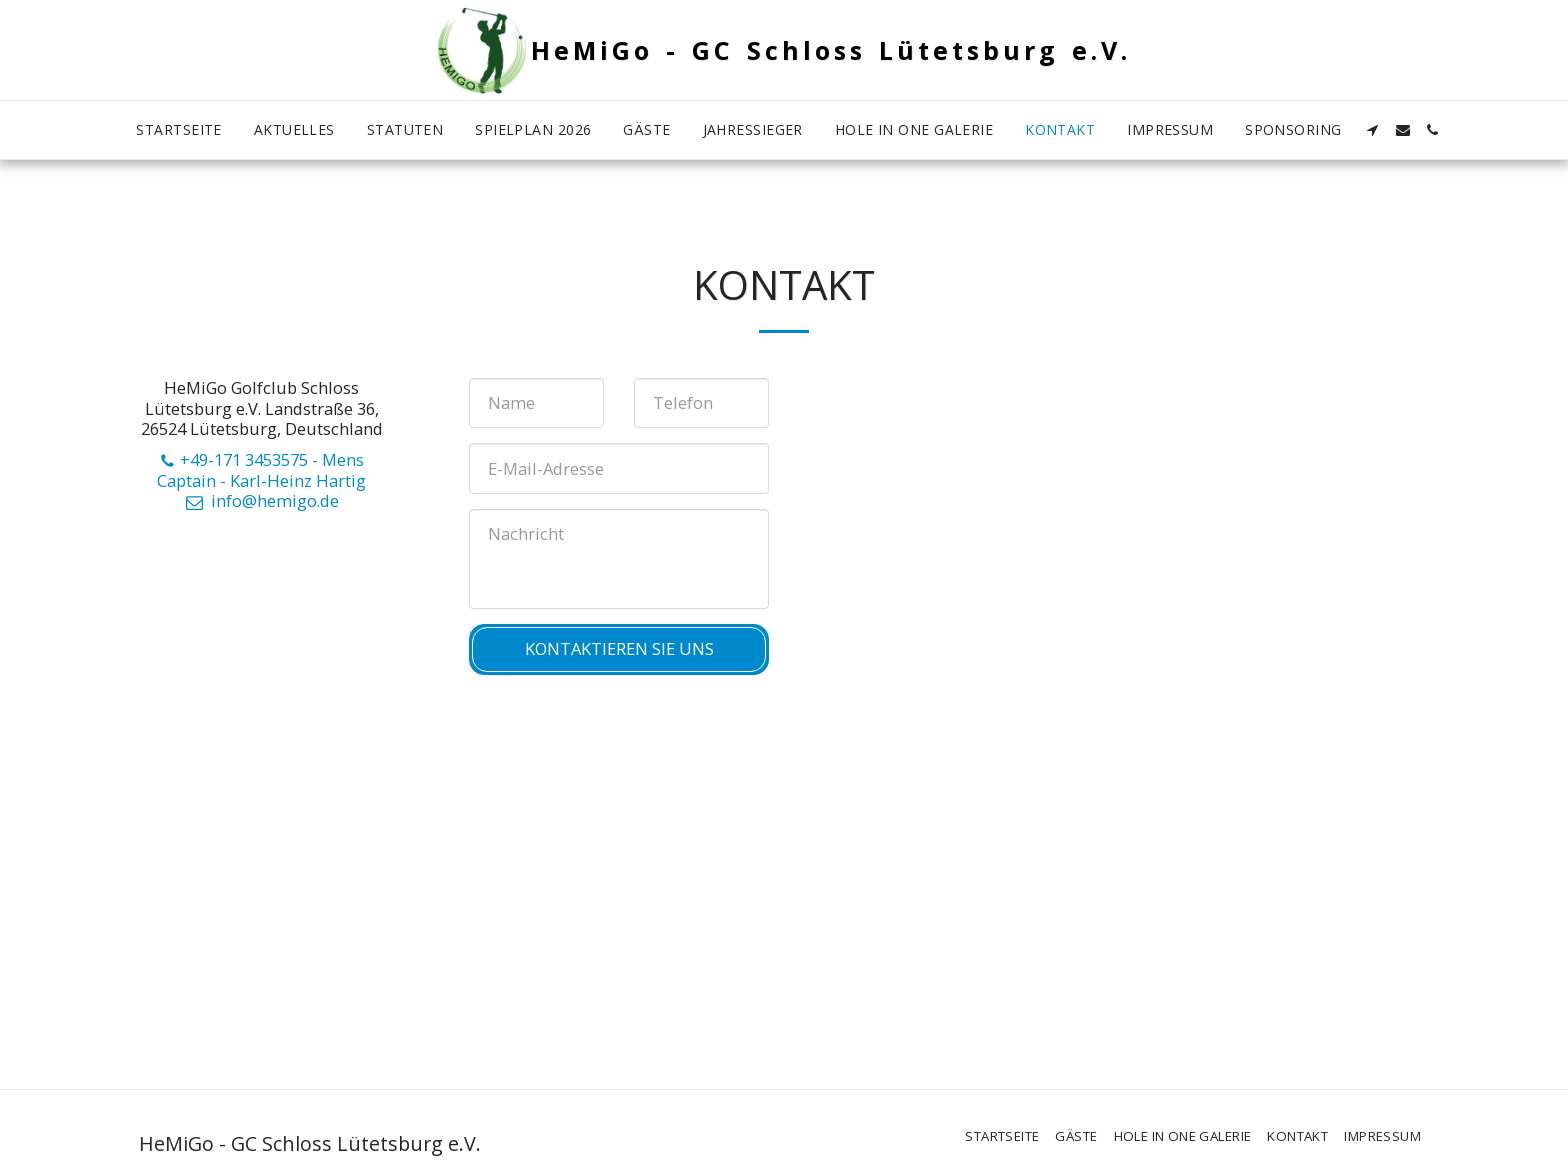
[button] (1373, 130)
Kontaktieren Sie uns (619, 648)
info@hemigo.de (261, 500)
